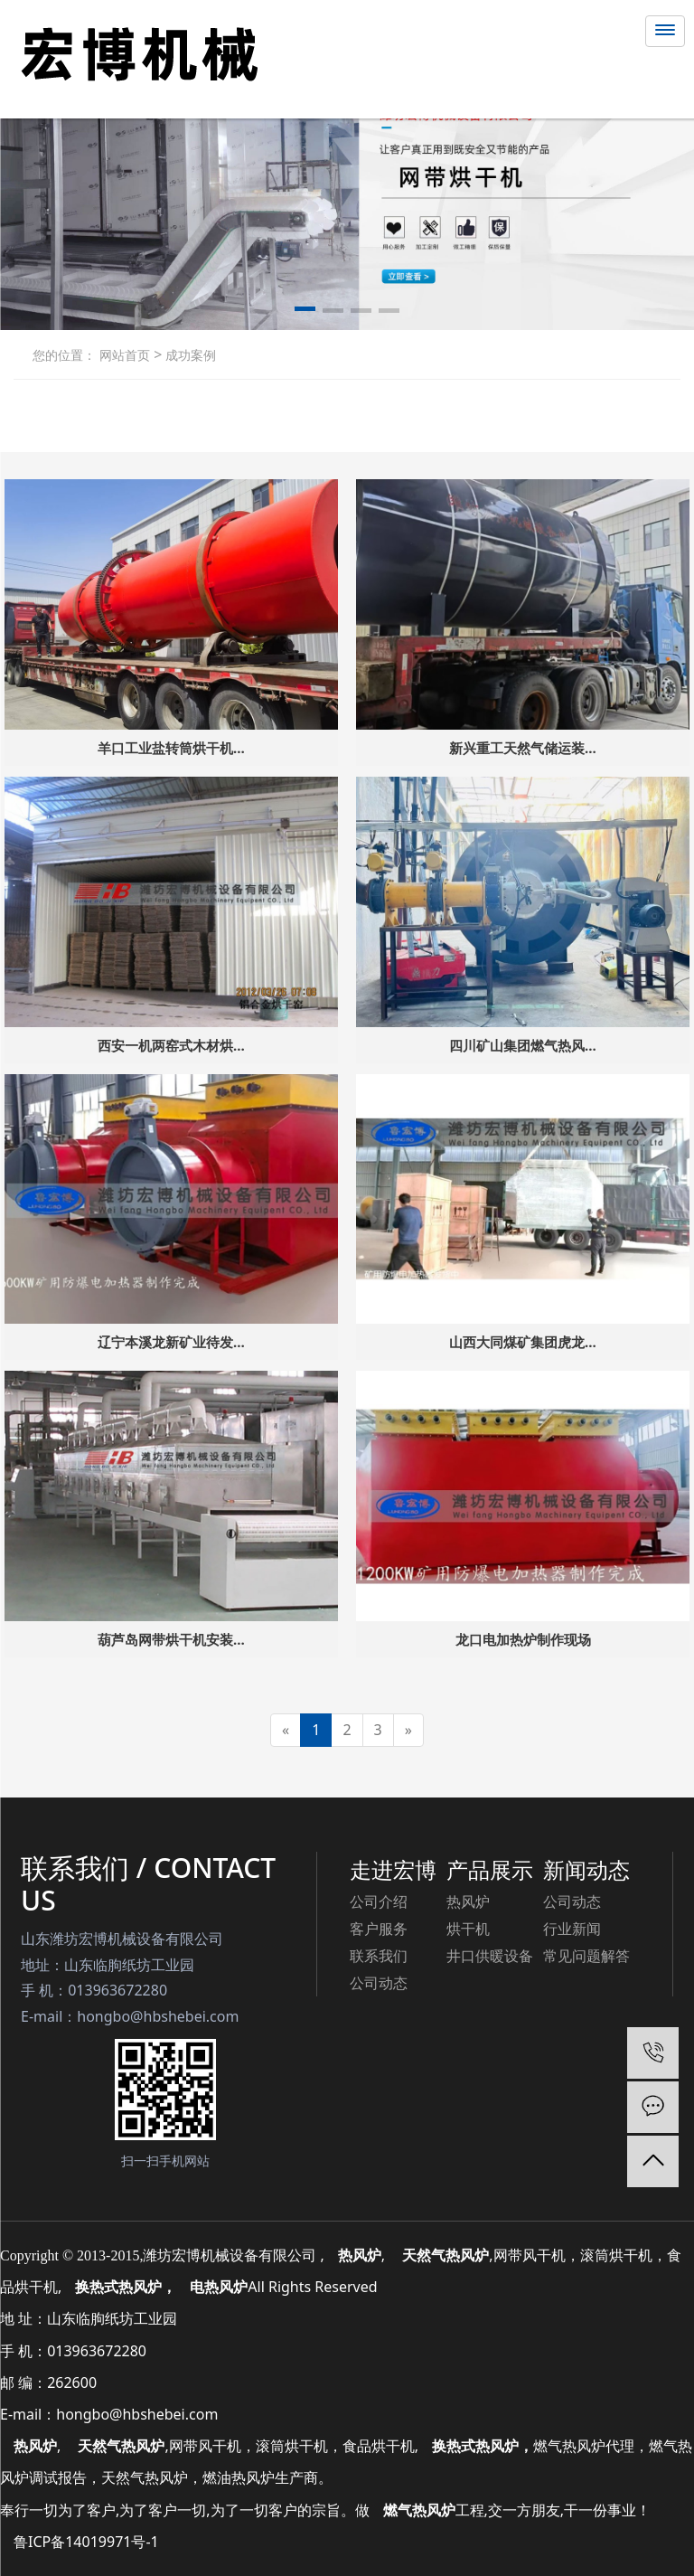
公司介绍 (379, 1901)
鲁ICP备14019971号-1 (86, 2542)
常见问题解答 (586, 1956)
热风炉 (468, 1901)
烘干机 (468, 1929)
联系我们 (379, 1956)
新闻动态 (586, 1869)
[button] (305, 312)
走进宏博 (393, 1869)
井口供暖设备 (489, 1956)
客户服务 (379, 1929)
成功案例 (189, 354)
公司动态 (379, 1983)
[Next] (408, 1730)
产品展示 (489, 1869)
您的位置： (64, 354)
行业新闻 (572, 1929)
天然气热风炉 (121, 2446)
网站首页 (124, 354)
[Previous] (285, 1730)
